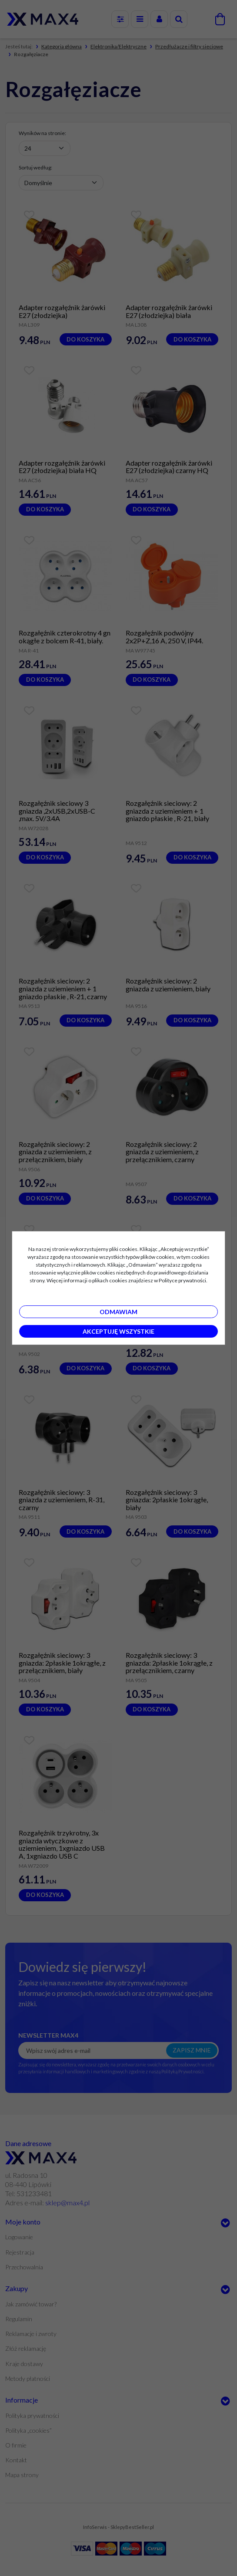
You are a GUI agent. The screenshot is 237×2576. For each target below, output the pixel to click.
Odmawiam (118, 1311)
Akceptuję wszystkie (118, 1331)
